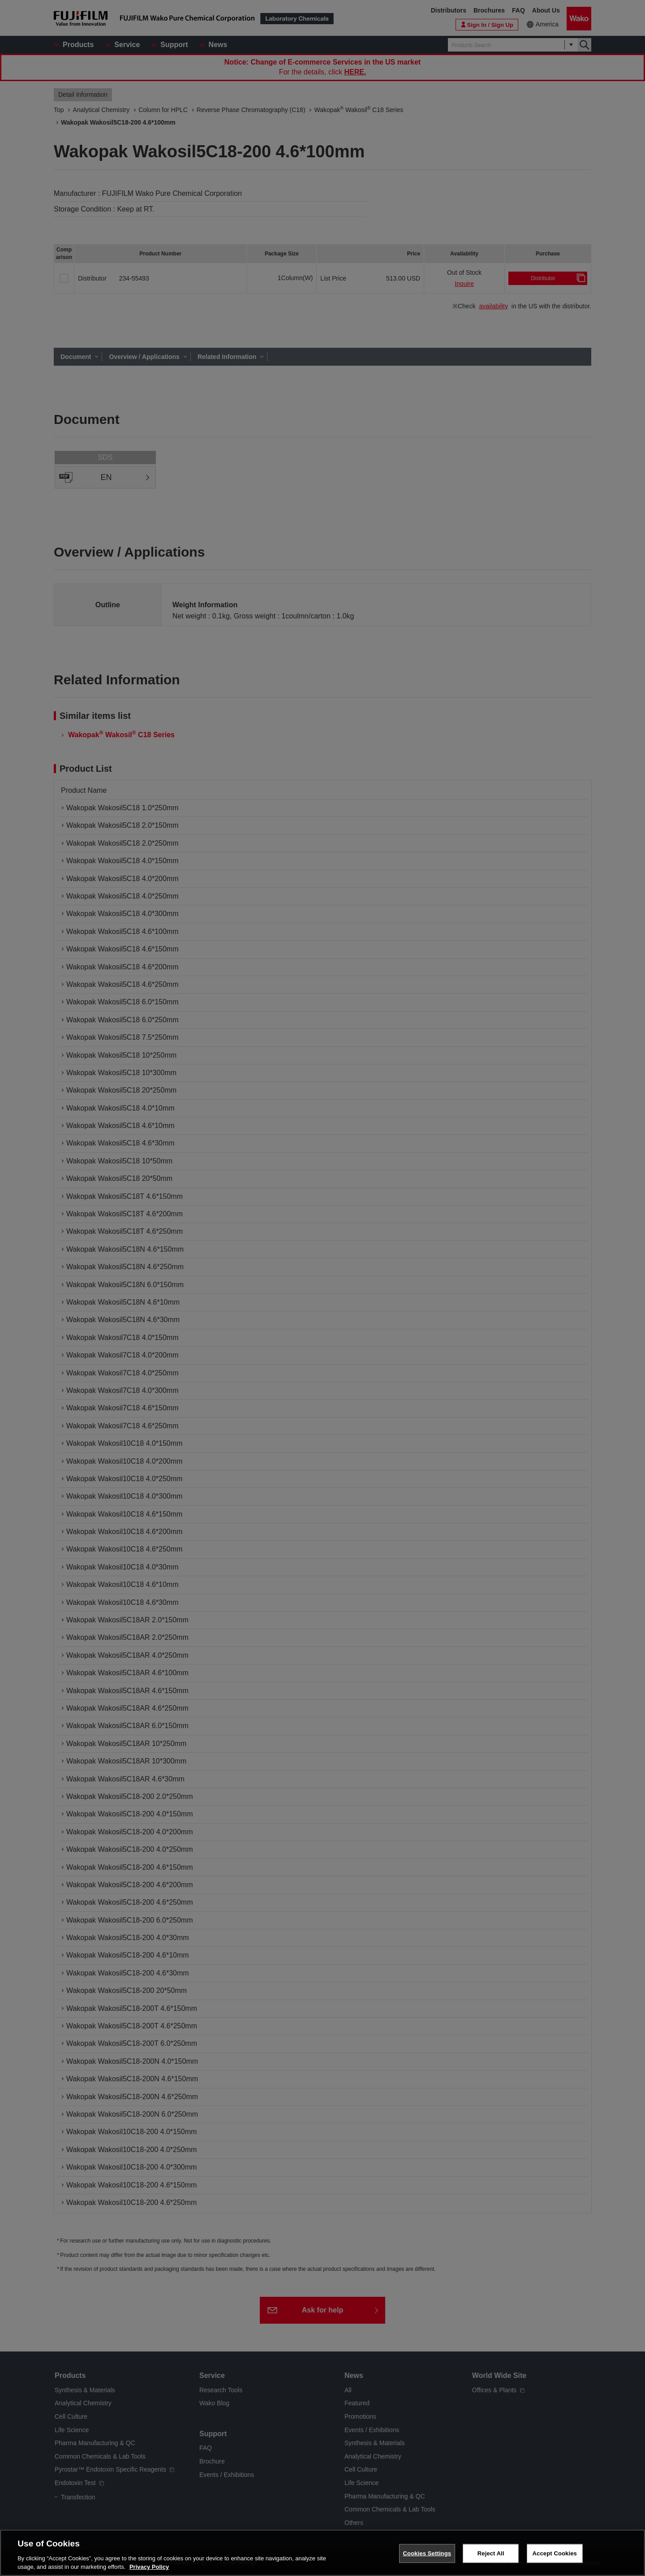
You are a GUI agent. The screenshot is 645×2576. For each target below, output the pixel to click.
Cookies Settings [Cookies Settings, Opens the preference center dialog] (427, 2558)
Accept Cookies (555, 2558)
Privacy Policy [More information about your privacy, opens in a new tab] (149, 2572)
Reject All (490, 2558)
